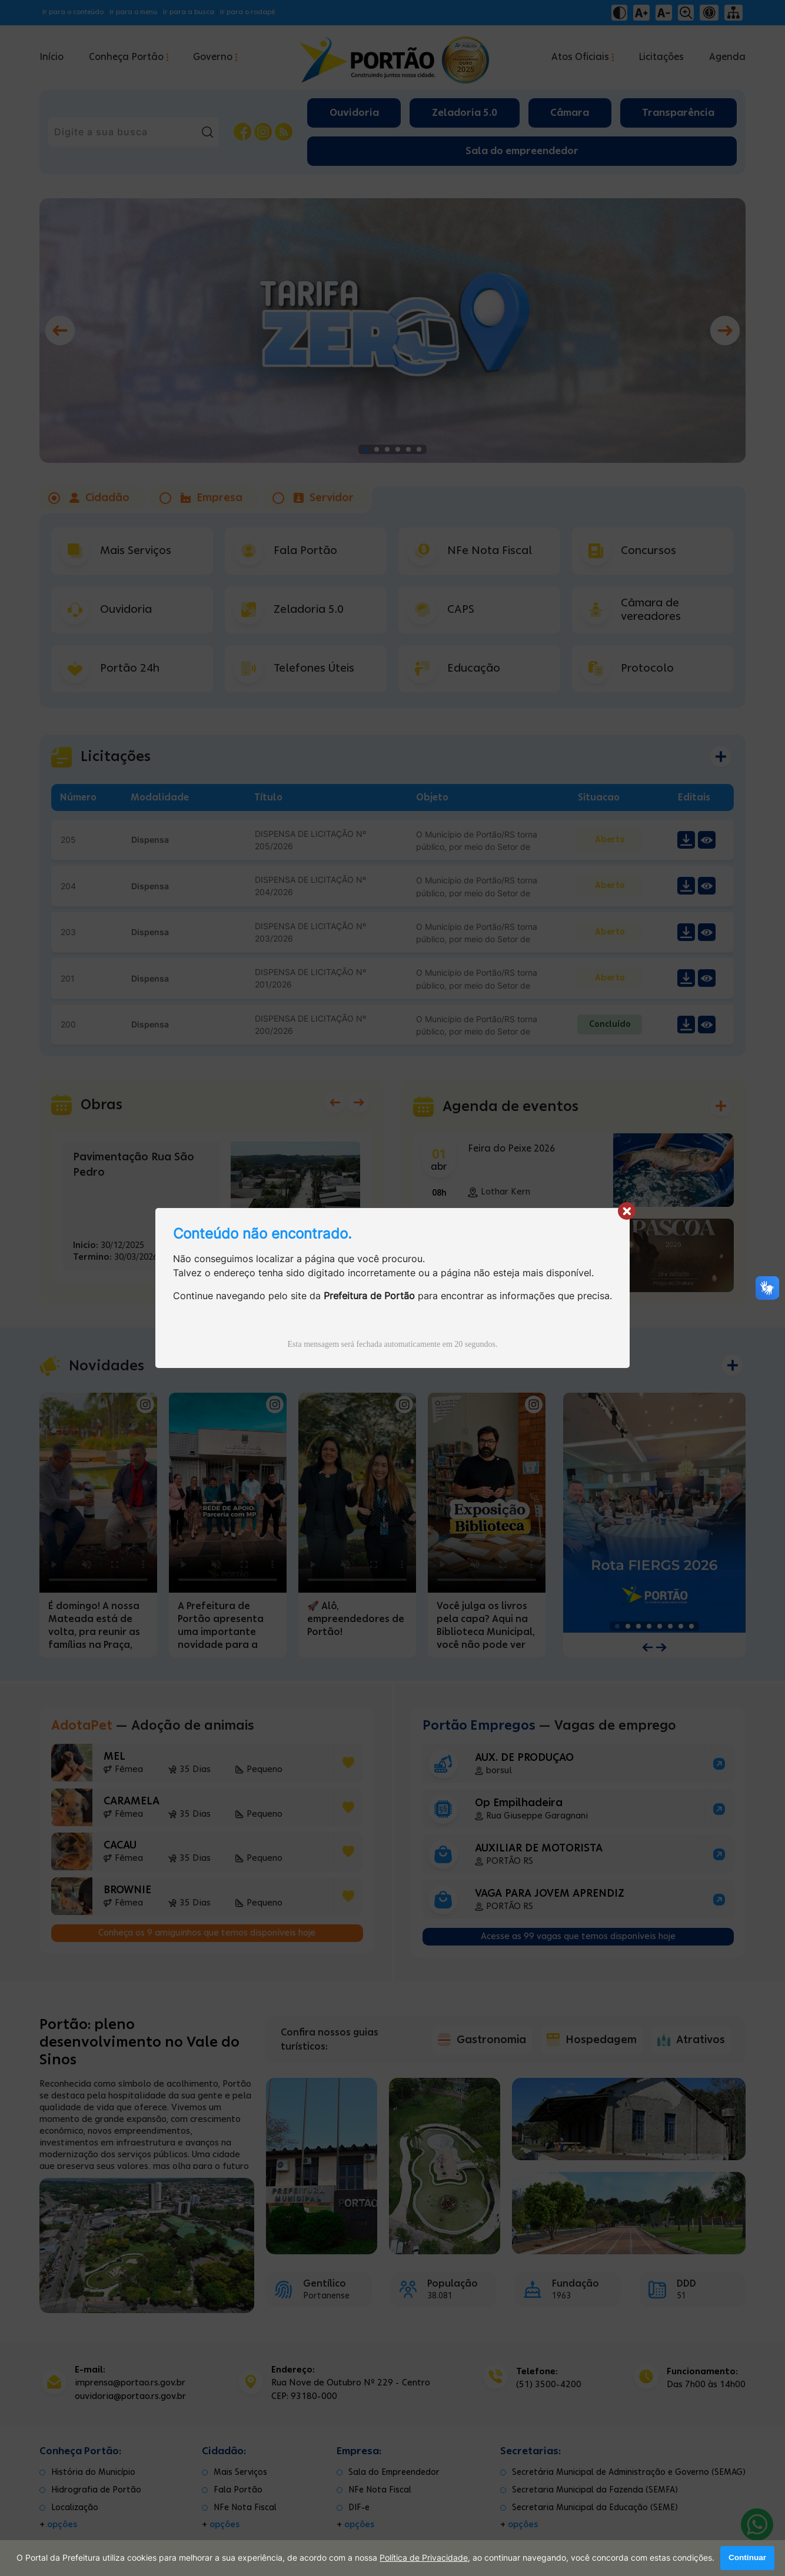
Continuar (747, 2558)
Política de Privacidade (424, 2558)
